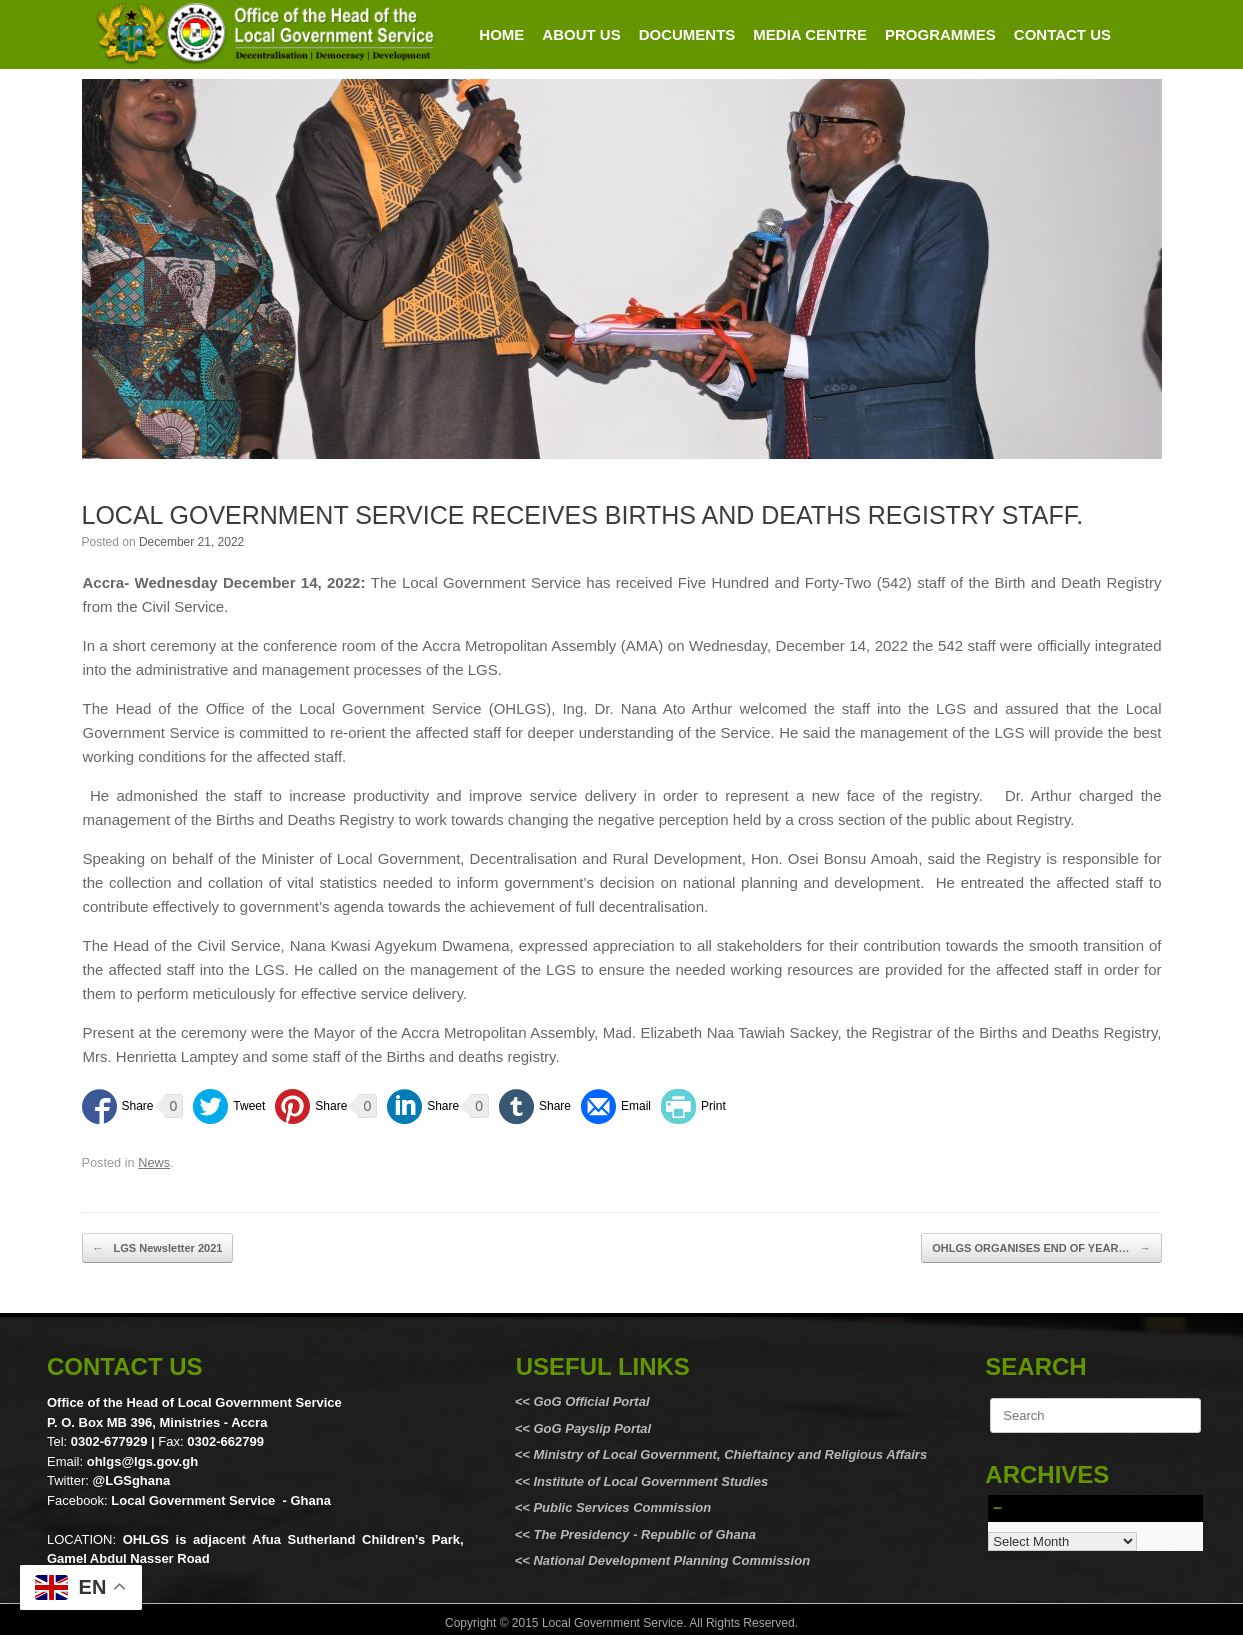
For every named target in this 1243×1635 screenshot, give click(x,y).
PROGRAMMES (940, 34)
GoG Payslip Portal (592, 1428)
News (154, 1162)
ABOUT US (581, 34)
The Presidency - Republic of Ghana (643, 1534)
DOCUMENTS (687, 34)
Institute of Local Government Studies (649, 1481)
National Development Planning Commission (671, 1560)
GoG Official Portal (591, 1401)
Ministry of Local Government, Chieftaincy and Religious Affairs (730, 1454)
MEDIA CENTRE (810, 34)
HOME (501, 34)
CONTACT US (1062, 34)
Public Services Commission (622, 1507)
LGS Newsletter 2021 (158, 1248)
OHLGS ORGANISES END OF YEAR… (1041, 1248)
